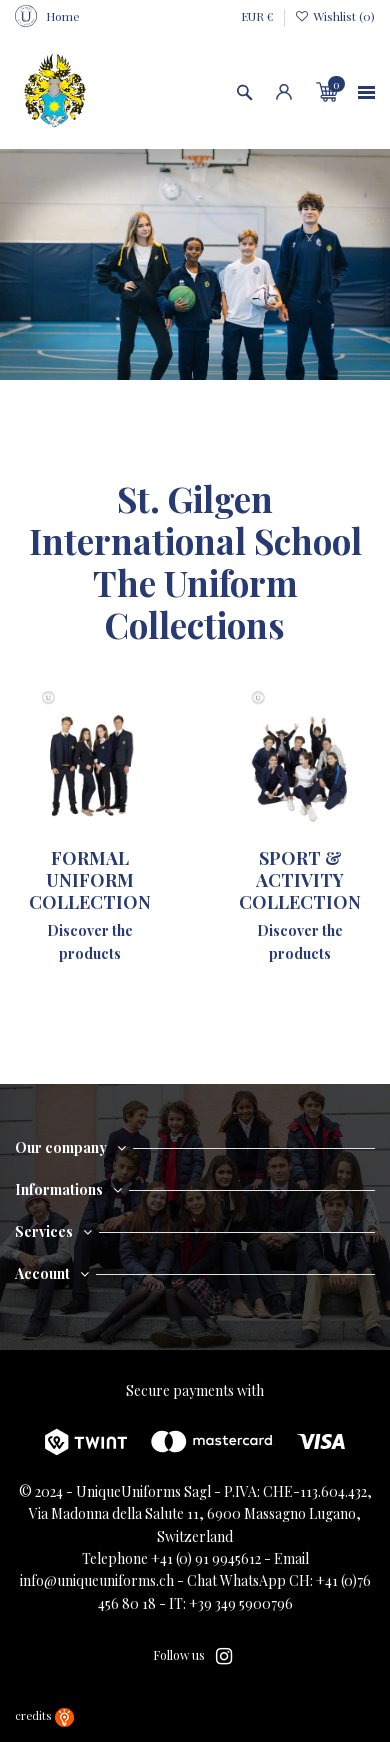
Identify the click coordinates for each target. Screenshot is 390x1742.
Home (63, 16)
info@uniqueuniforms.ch (97, 1580)
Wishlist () (335, 16)
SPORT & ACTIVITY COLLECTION (300, 879)
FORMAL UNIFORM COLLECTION (90, 879)
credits (44, 1715)
